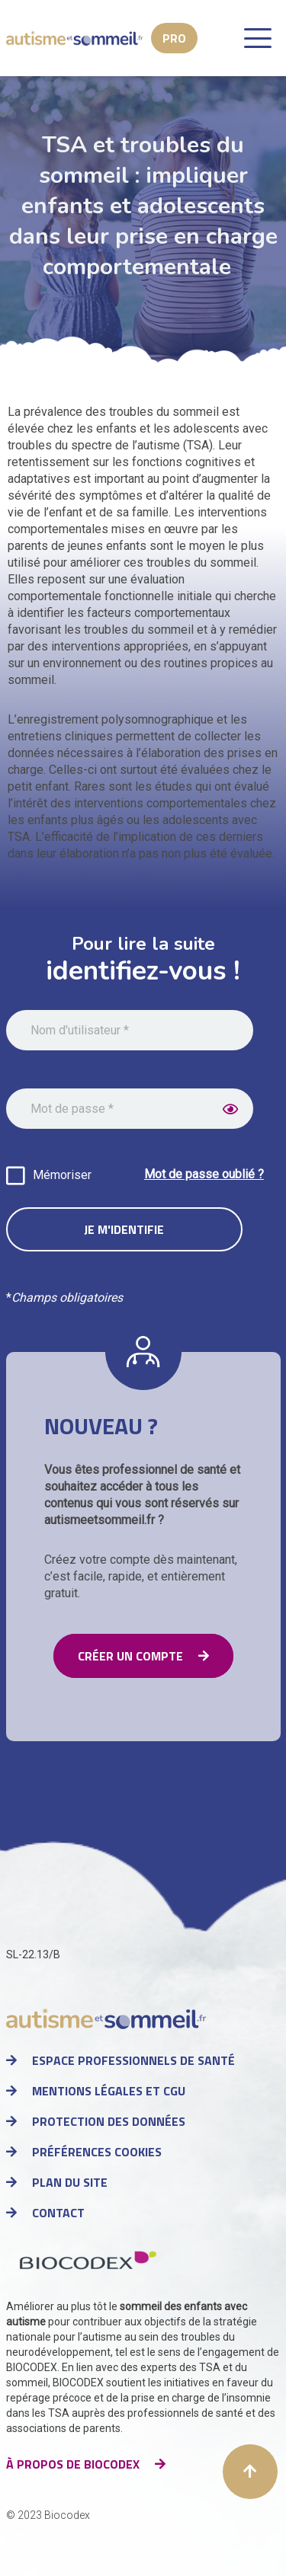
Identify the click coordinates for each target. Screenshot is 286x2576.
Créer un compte (130, 1656)
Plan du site (70, 2182)
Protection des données (108, 2121)
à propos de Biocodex (73, 2464)
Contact (58, 2213)
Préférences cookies (97, 2152)
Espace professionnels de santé (133, 2060)
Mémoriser (62, 1175)
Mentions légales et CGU (108, 2091)
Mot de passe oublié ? (204, 1174)
